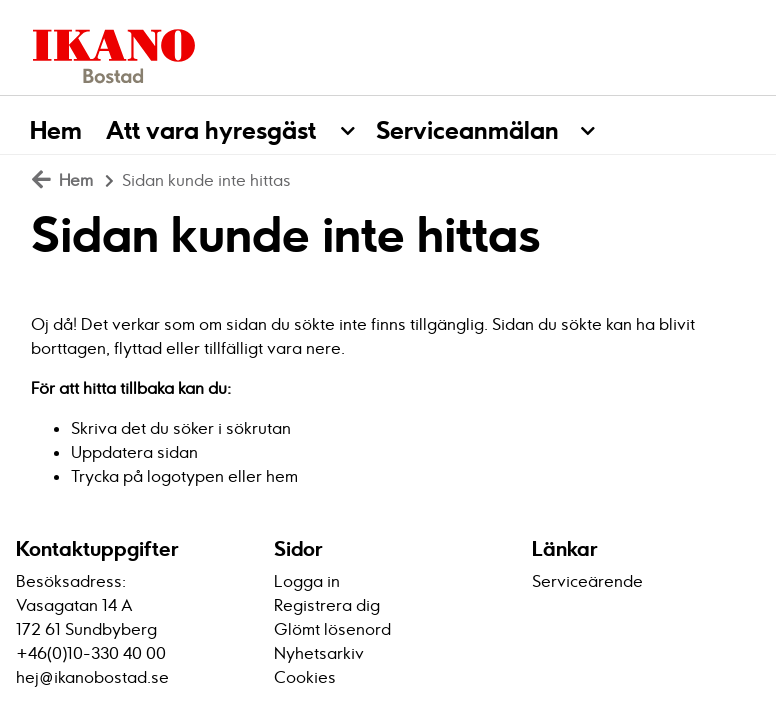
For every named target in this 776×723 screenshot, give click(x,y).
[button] (358, 125)
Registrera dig (327, 605)
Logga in (307, 581)
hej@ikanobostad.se (92, 677)
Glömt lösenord (332, 629)
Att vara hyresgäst (211, 130)
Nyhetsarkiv (319, 653)
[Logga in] (715, 54)
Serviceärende (587, 581)
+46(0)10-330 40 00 (91, 653)
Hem (56, 130)
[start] (107, 54)
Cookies (305, 677)
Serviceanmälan (467, 130)
